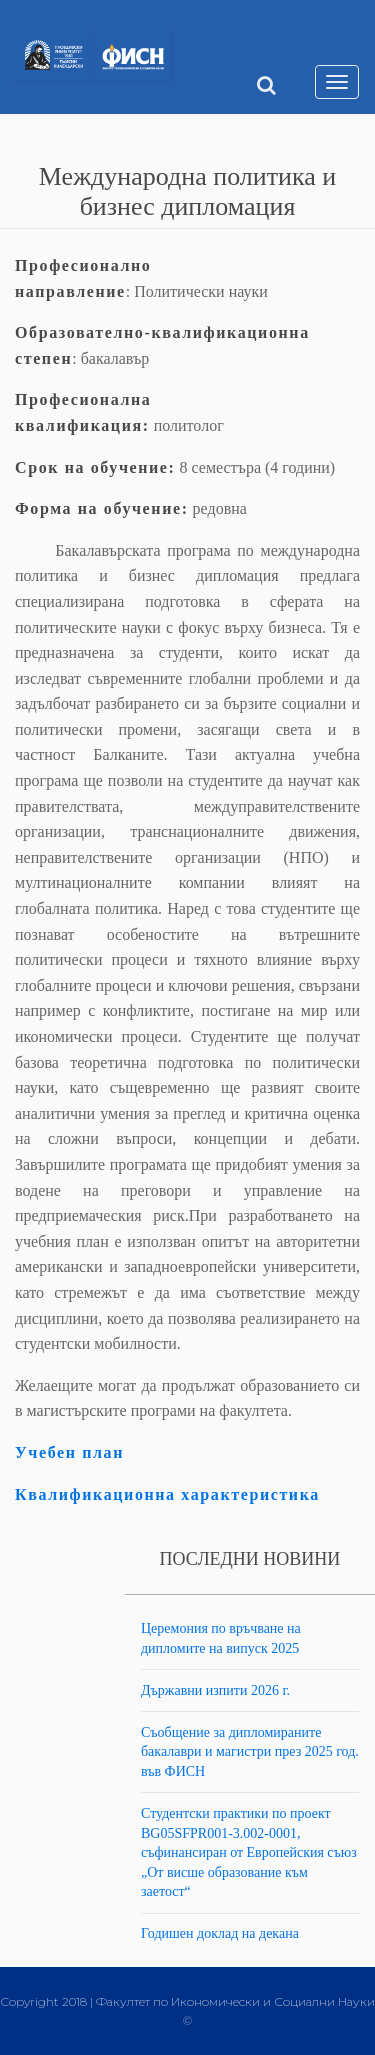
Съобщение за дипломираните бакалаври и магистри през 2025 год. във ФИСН (250, 1752)
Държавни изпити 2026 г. (215, 1690)
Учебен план (69, 1452)
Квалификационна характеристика (167, 1494)
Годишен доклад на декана (220, 1933)
